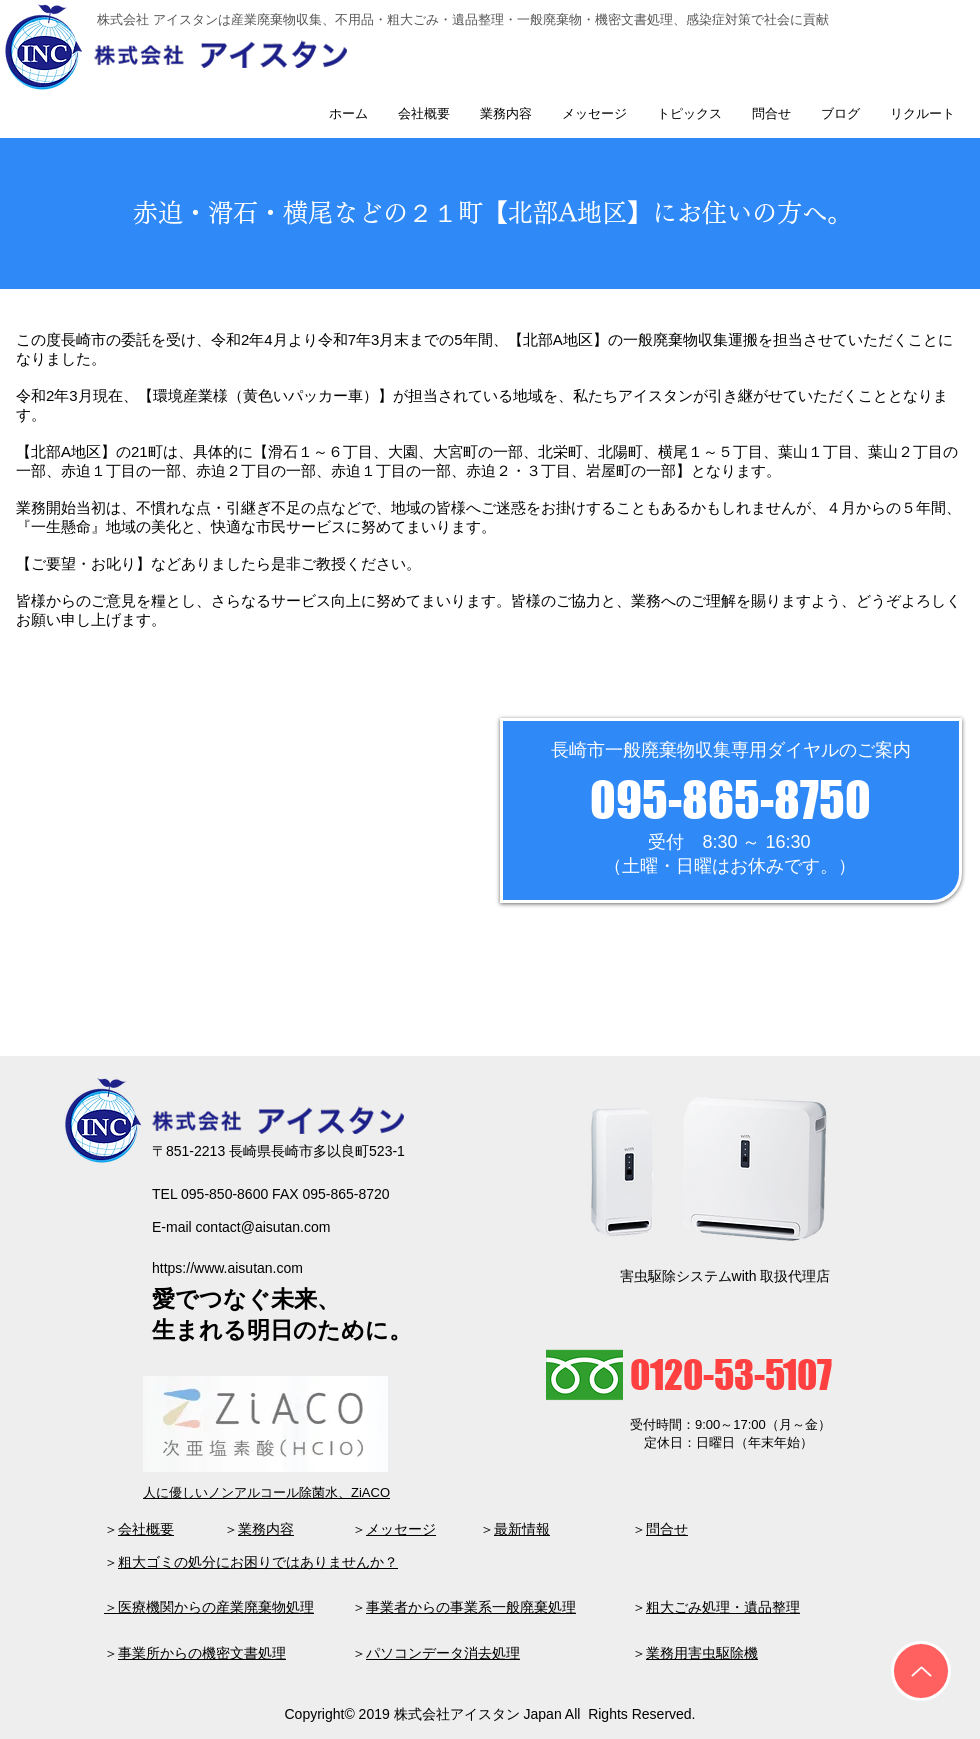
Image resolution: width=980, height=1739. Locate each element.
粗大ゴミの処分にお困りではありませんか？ (258, 1562)
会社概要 (146, 1529)
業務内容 (266, 1529)
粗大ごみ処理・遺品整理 (723, 1607)
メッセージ (401, 1529)
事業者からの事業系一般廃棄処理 (471, 1607)
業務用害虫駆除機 (702, 1653)
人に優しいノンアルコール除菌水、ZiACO (266, 1492)
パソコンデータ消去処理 (443, 1653)
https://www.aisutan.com (227, 1268)
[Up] (921, 1671)
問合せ (667, 1529)
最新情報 (522, 1529)
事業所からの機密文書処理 (202, 1653)
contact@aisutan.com (263, 1227)
